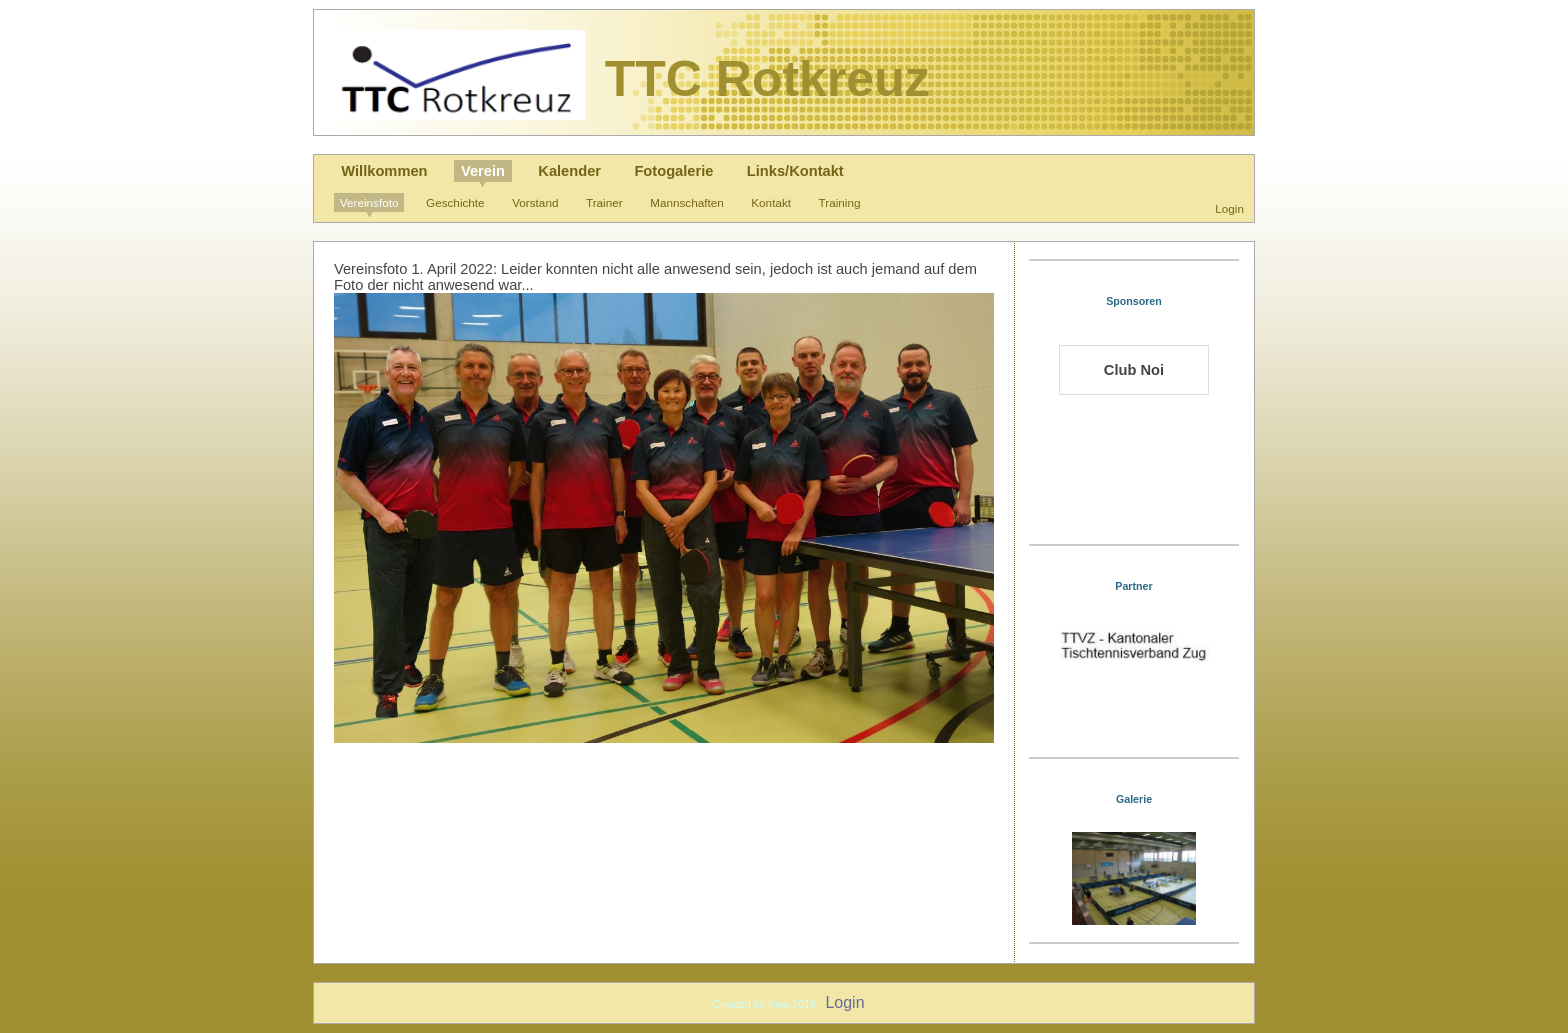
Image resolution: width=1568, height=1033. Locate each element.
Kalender (569, 171)
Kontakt (771, 202)
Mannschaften (687, 202)
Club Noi (1134, 370)
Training (840, 202)
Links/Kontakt (795, 171)
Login (1229, 208)
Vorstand (535, 202)
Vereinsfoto (369, 202)
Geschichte (455, 202)
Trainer (604, 202)
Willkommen (384, 171)
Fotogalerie (673, 171)
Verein (483, 171)
